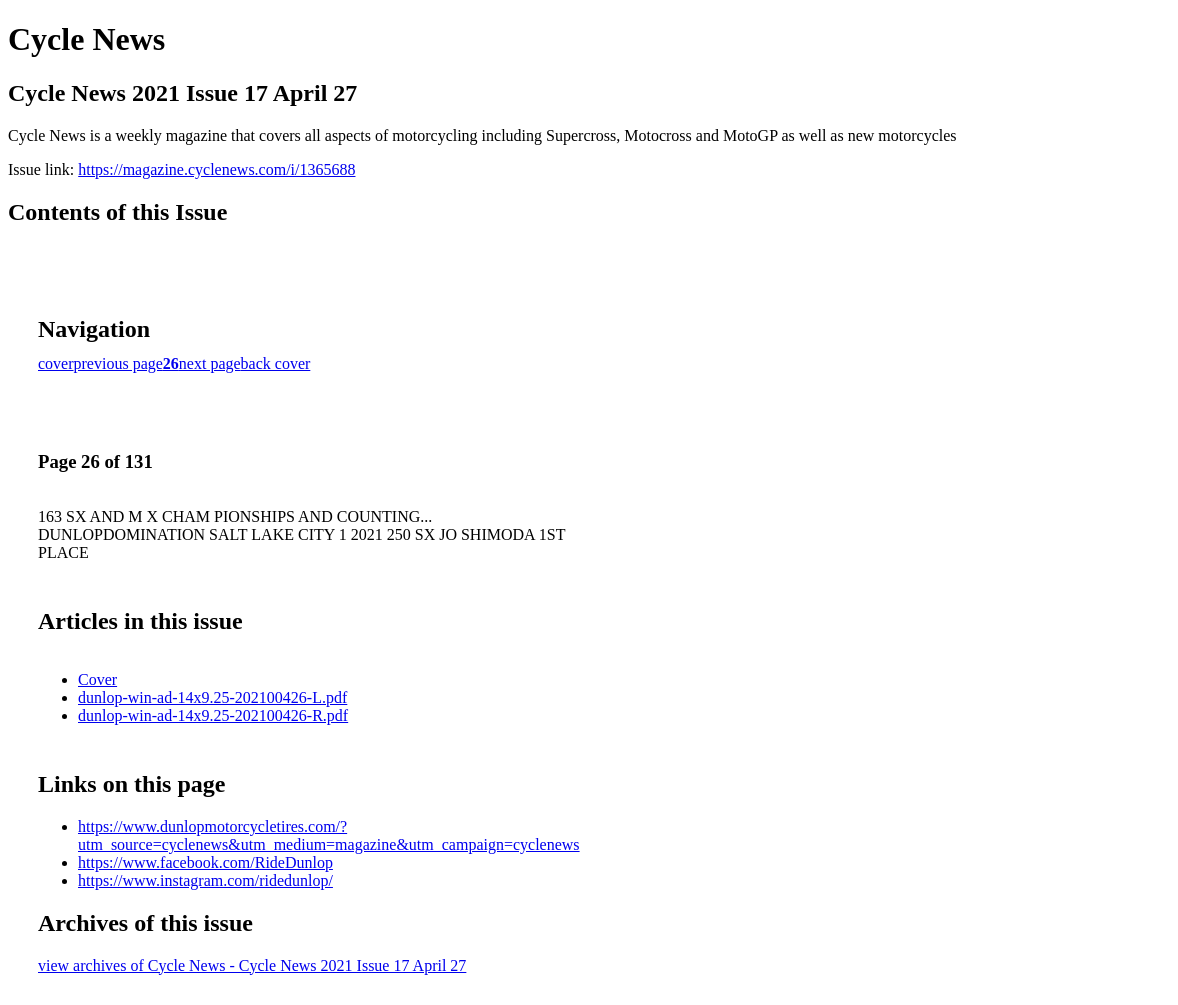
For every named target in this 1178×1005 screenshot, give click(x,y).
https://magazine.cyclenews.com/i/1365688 (216, 169)
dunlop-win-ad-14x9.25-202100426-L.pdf (212, 697)
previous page (118, 363)
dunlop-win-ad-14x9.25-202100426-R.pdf (213, 715)
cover (56, 363)
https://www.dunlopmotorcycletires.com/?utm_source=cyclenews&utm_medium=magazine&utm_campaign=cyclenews (329, 835)
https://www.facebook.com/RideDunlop (205, 862)
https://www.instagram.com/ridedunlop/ (205, 880)
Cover (97, 679)
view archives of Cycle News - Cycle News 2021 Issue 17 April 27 (252, 965)
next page (210, 363)
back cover (276, 363)
